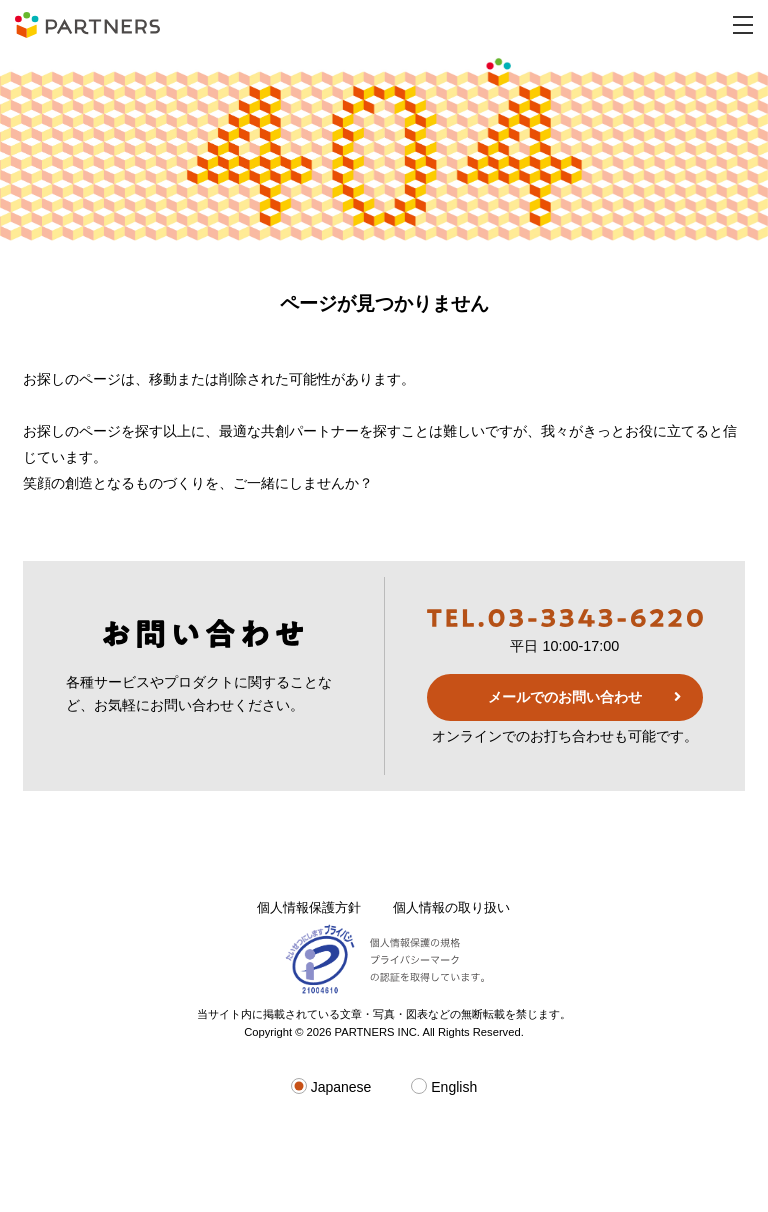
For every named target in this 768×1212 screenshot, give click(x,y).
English (444, 1087)
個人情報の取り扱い (451, 907)
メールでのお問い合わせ (565, 697)
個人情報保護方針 (309, 907)
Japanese (331, 1087)
